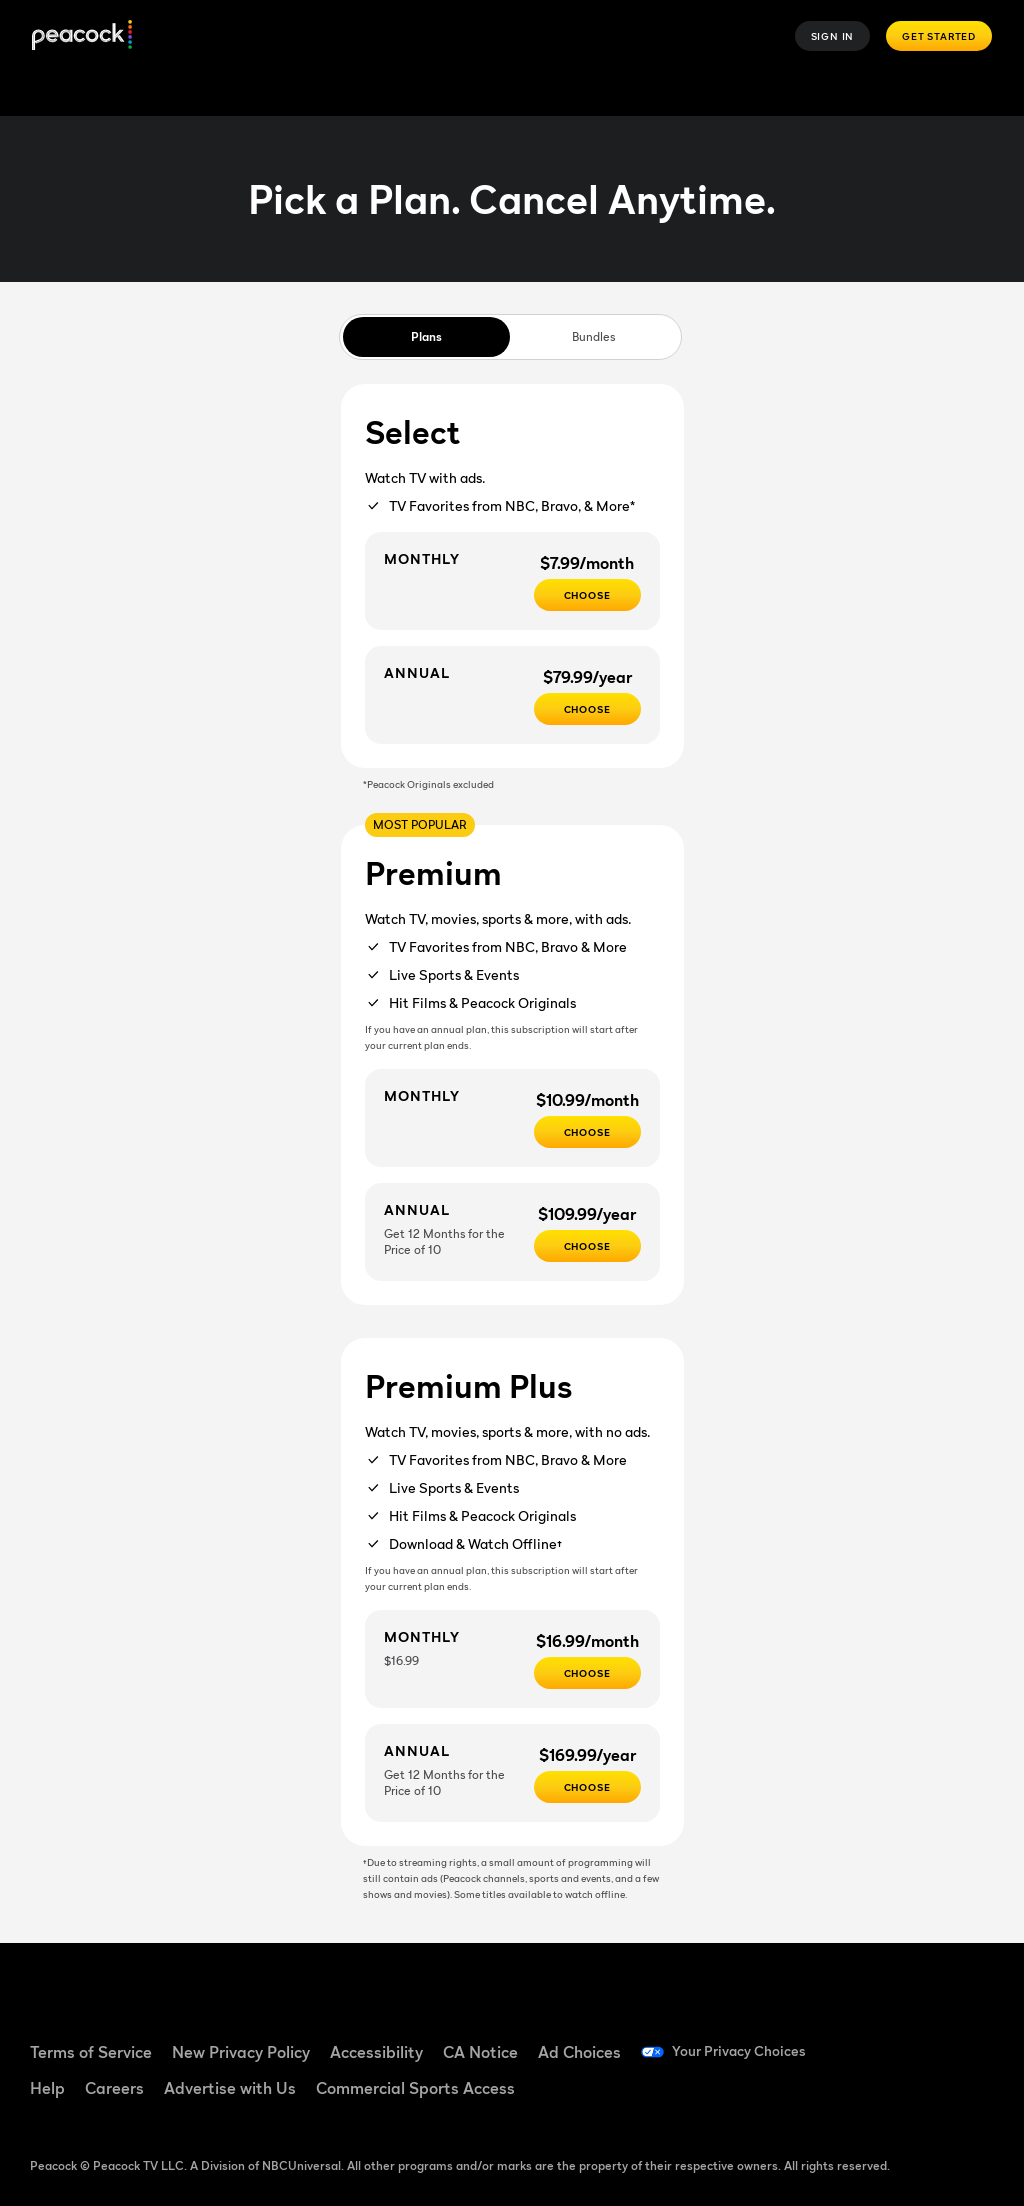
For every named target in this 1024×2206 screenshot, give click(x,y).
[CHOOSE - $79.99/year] (587, 709)
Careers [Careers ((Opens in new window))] (114, 2088)
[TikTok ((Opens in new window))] (920, 2040)
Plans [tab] (426, 336)
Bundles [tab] (593, 336)
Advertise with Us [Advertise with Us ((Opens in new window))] (230, 2088)
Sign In (833, 36)
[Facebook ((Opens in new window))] (868, 2040)
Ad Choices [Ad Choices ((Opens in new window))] (579, 2052)
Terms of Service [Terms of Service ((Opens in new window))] (91, 2052)
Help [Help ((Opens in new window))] (47, 2088)
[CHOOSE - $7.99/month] (587, 595)
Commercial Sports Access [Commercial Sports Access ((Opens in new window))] (415, 2088)
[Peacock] (82, 36)
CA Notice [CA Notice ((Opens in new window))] (480, 2052)
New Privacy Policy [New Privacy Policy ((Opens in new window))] (241, 2052)
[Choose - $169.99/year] (587, 1787)
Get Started (939, 36)
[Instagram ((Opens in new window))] (868, 2096)
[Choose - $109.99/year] (587, 1246)
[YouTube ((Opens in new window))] (972, 2040)
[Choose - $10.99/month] (587, 1132)
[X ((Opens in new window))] (920, 2096)
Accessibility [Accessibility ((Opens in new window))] (376, 2052)
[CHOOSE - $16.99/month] (587, 1673)
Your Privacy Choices (748, 2052)
